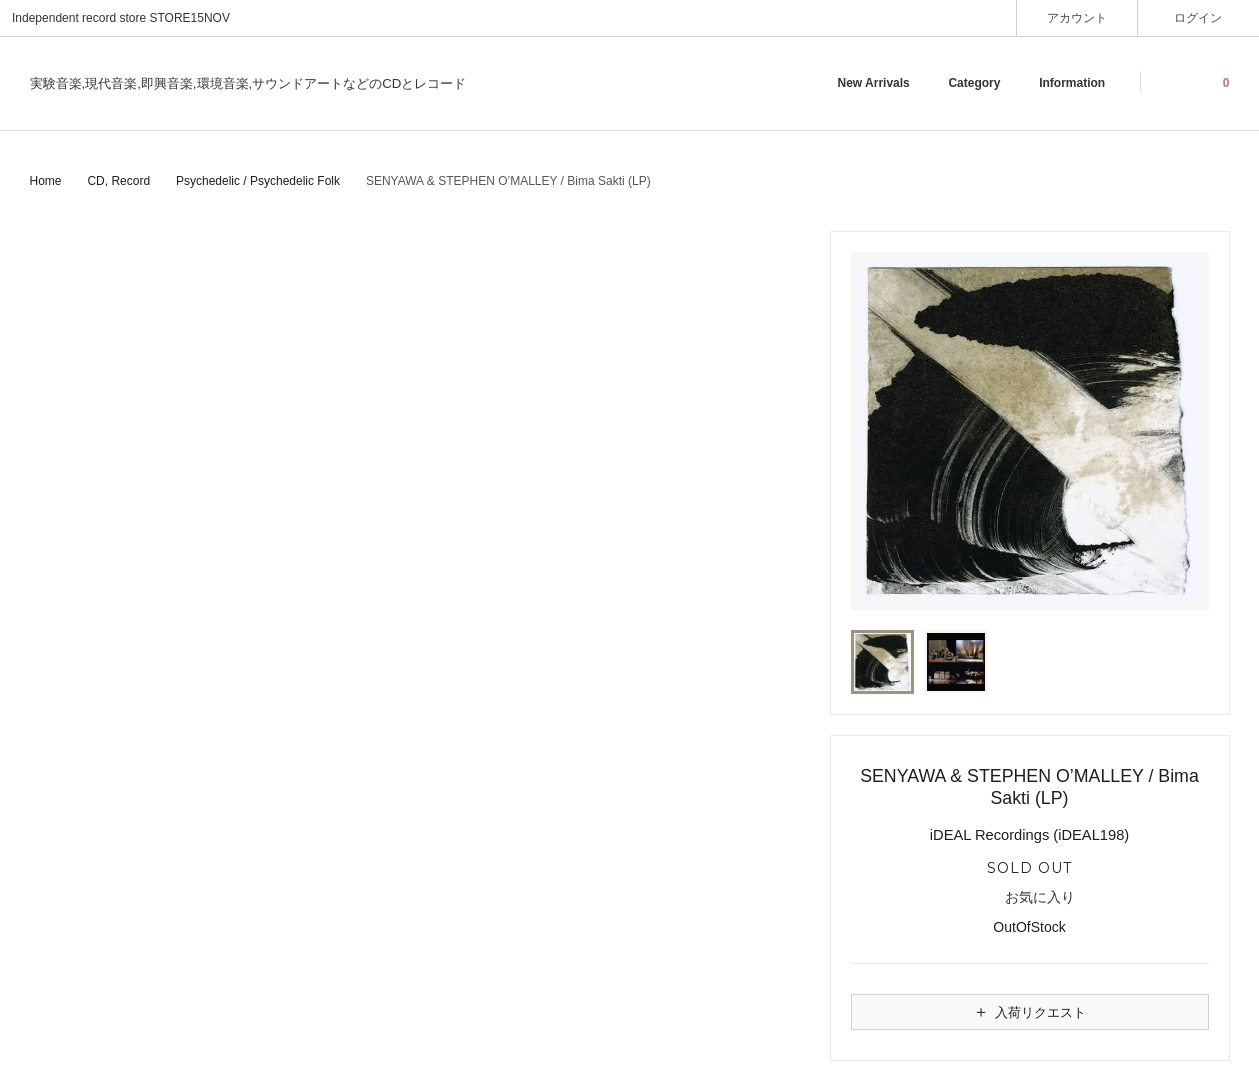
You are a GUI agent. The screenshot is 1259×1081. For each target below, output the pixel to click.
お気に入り (1029, 898)
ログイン (1198, 17)
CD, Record (118, 181)
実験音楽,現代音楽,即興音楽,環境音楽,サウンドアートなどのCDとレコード (248, 83)
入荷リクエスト (1029, 1012)
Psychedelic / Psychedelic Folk (258, 181)
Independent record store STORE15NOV (121, 18)
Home (46, 181)
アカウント (1077, 17)
